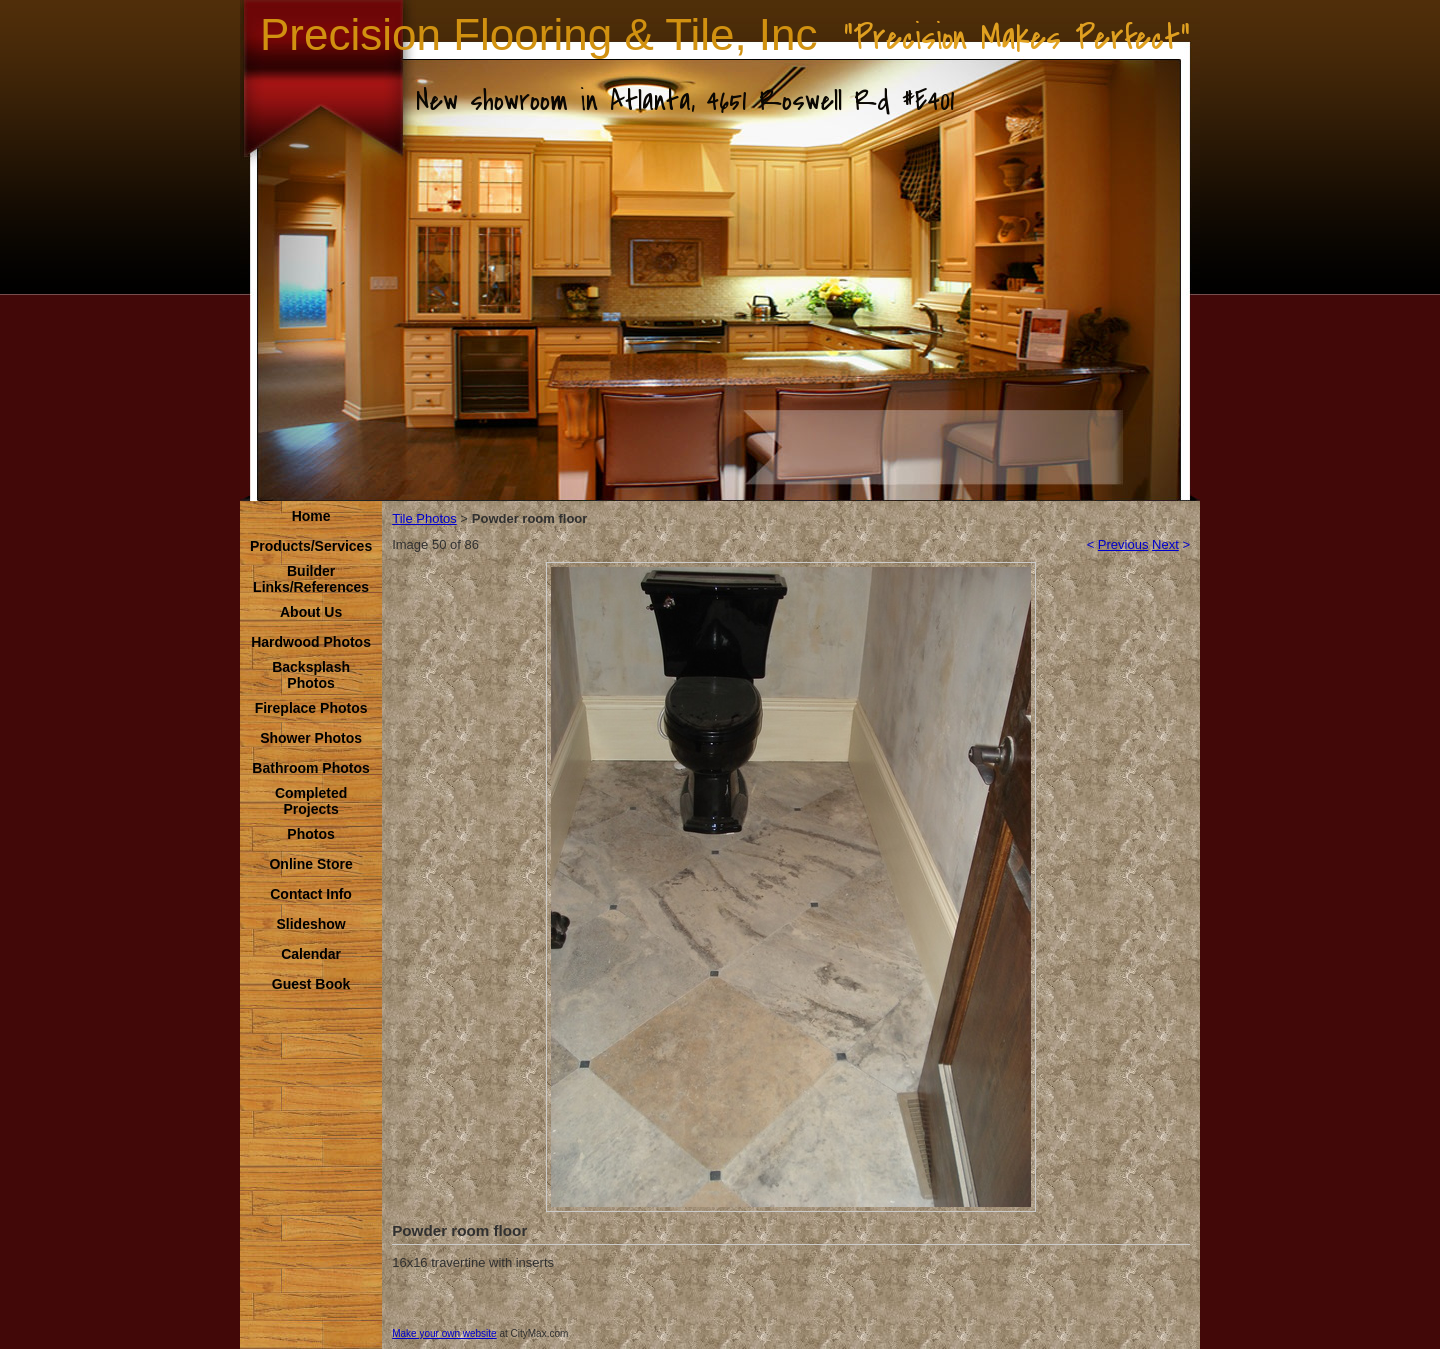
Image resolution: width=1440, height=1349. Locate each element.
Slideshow (310, 924)
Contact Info (311, 894)
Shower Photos (311, 738)
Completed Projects (311, 801)
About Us (311, 612)
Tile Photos (424, 518)
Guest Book (311, 984)
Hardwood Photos (311, 642)
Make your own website (444, 1333)
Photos (310, 834)
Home (311, 516)
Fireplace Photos (311, 708)
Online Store (310, 864)
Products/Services (311, 546)
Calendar (311, 954)
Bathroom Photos (310, 768)
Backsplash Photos (311, 675)
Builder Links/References (311, 579)
